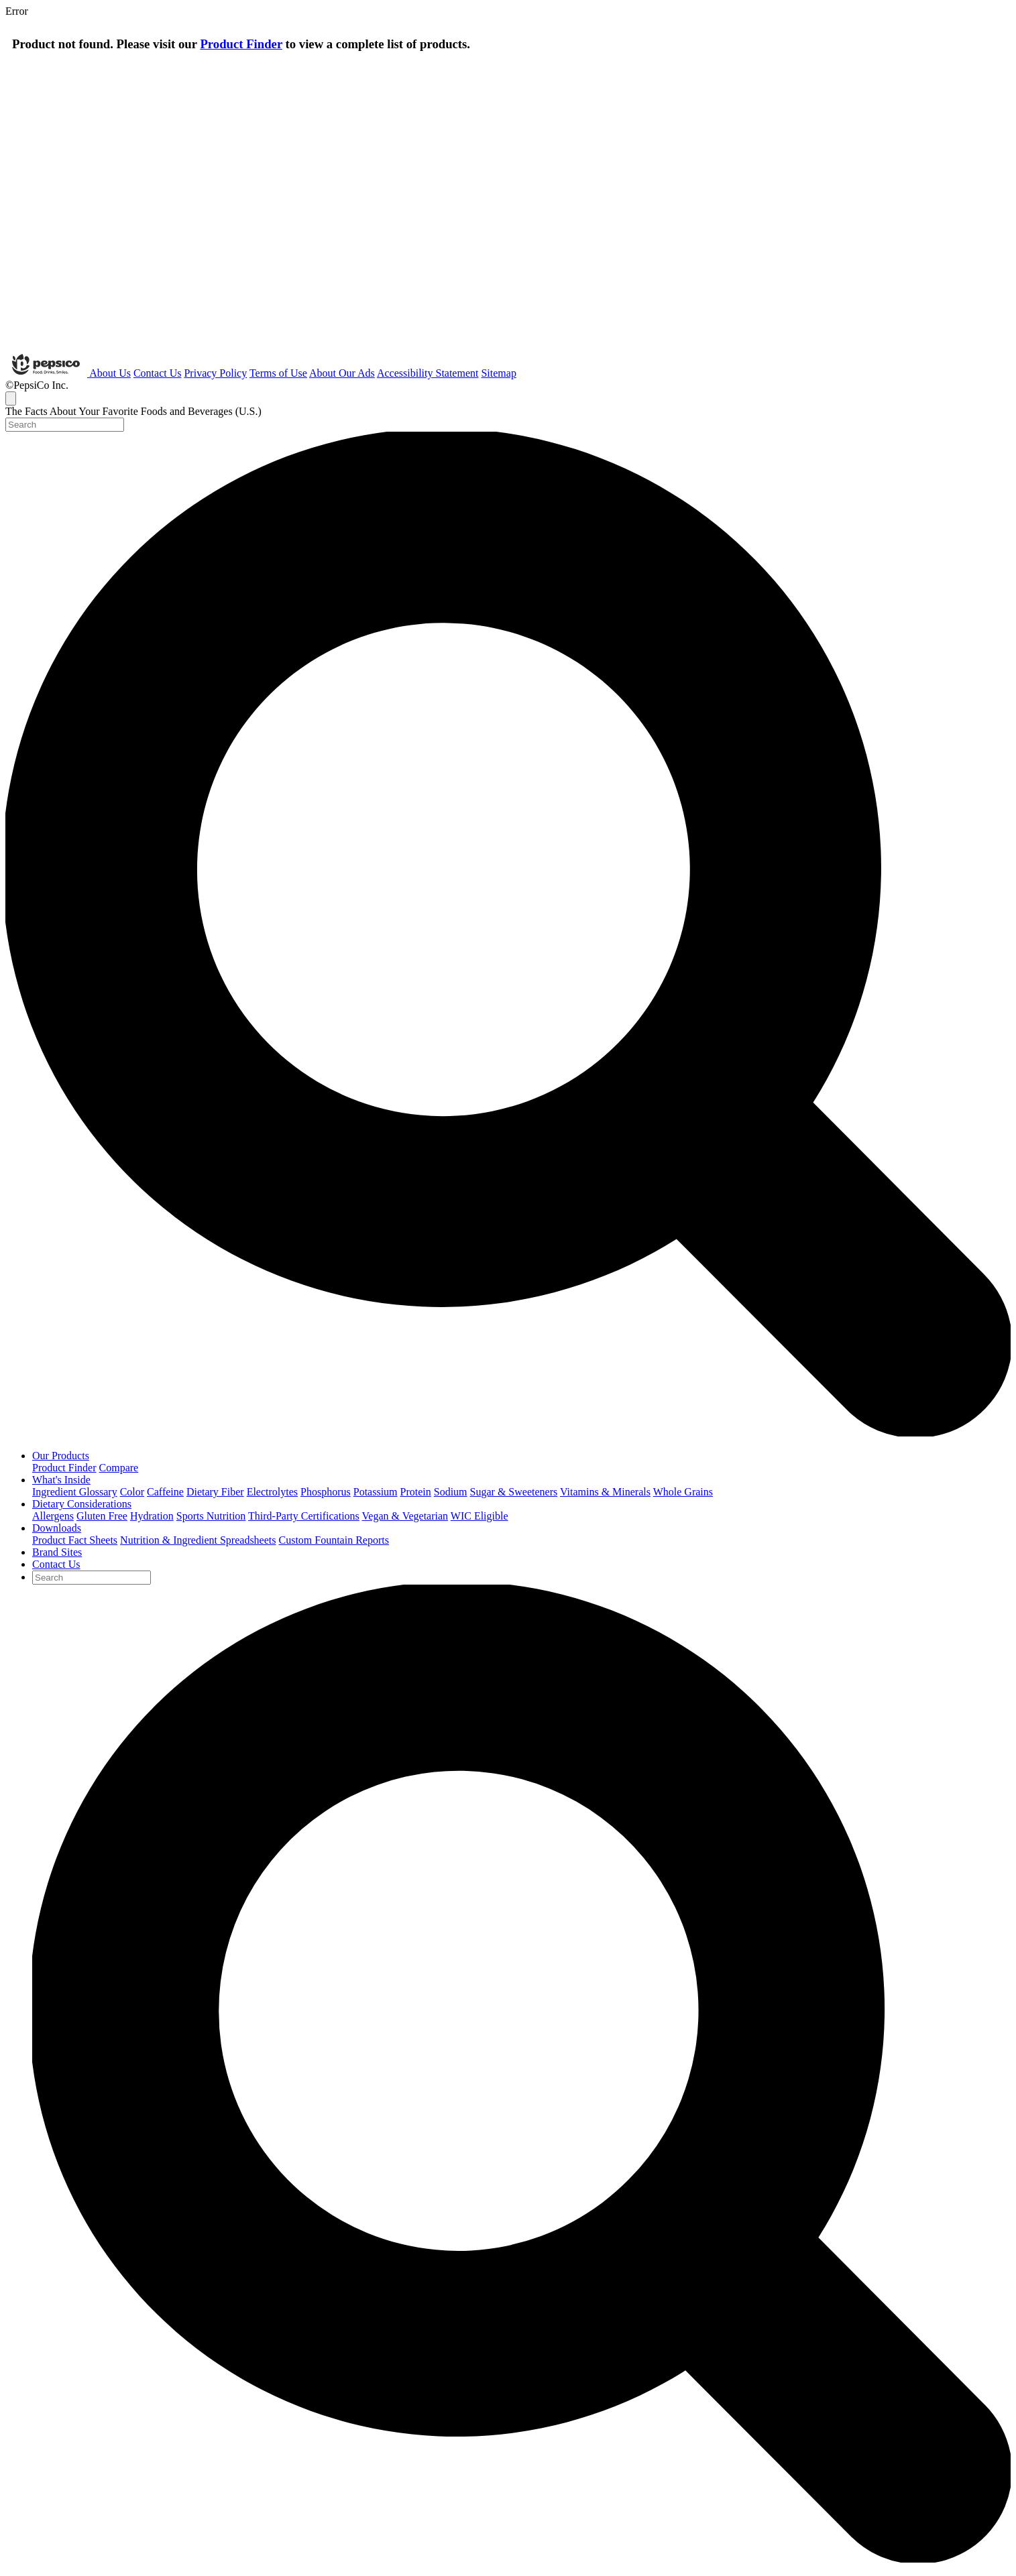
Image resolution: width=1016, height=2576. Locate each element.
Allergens (53, 1516)
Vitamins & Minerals (605, 1491)
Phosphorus (325, 1491)
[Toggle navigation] (10, 398)
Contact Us (157, 373)
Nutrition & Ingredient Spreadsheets (198, 1540)
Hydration (152, 1516)
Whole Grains (683, 1491)
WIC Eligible (479, 1516)
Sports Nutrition (211, 1516)
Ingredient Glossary (74, 1491)
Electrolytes (272, 1491)
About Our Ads (342, 373)
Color (132, 1491)
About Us (110, 373)
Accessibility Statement (428, 373)
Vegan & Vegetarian (405, 1516)
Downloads (56, 1528)
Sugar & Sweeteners (514, 1491)
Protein (415, 1491)
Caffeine (165, 1491)
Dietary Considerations (81, 1504)
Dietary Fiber (215, 1491)
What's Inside (61, 1479)
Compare (119, 1467)
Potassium (375, 1491)
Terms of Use (278, 373)
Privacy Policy (215, 373)
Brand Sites (57, 1552)
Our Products (60, 1455)
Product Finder (241, 44)
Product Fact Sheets (74, 1540)
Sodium (450, 1491)
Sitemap (498, 373)
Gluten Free (101, 1516)
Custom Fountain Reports (333, 1540)
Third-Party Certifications (303, 1516)
